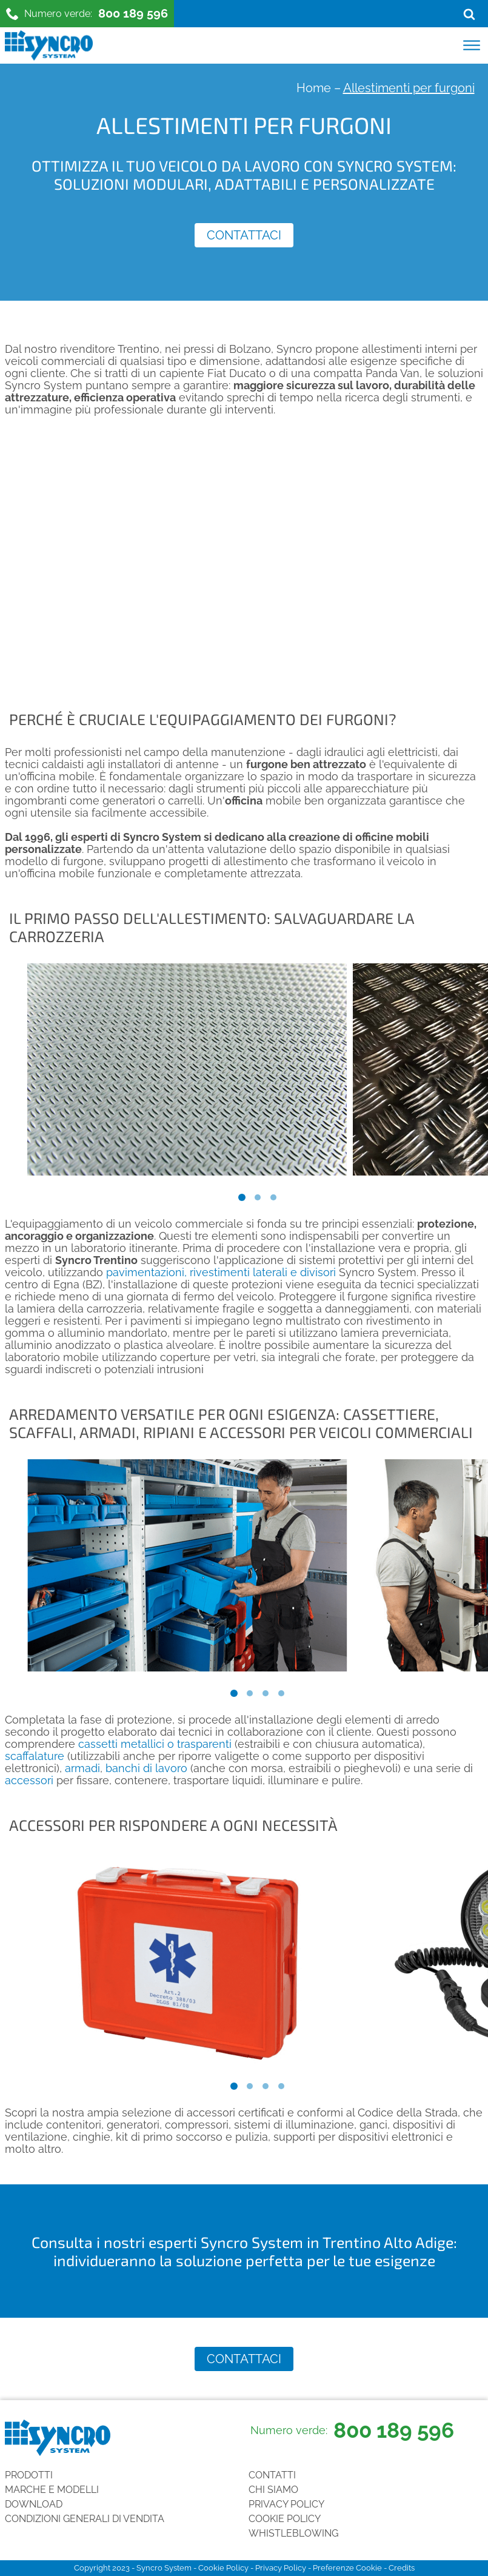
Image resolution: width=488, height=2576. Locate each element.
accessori (29, 1780)
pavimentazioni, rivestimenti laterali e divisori (221, 1272)
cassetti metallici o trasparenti (155, 1744)
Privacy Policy (286, 2504)
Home (313, 88)
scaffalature (36, 1756)
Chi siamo (273, 2489)
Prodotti (29, 2475)
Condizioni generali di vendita (84, 2518)
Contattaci (244, 235)
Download (33, 2504)
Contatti (272, 2475)
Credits (402, 2567)
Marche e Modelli (52, 2489)
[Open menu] (472, 45)
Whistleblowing (293, 2533)
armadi (82, 1768)
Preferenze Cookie (347, 2567)
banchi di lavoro (146, 1768)
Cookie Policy (285, 2518)
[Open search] (469, 14)
